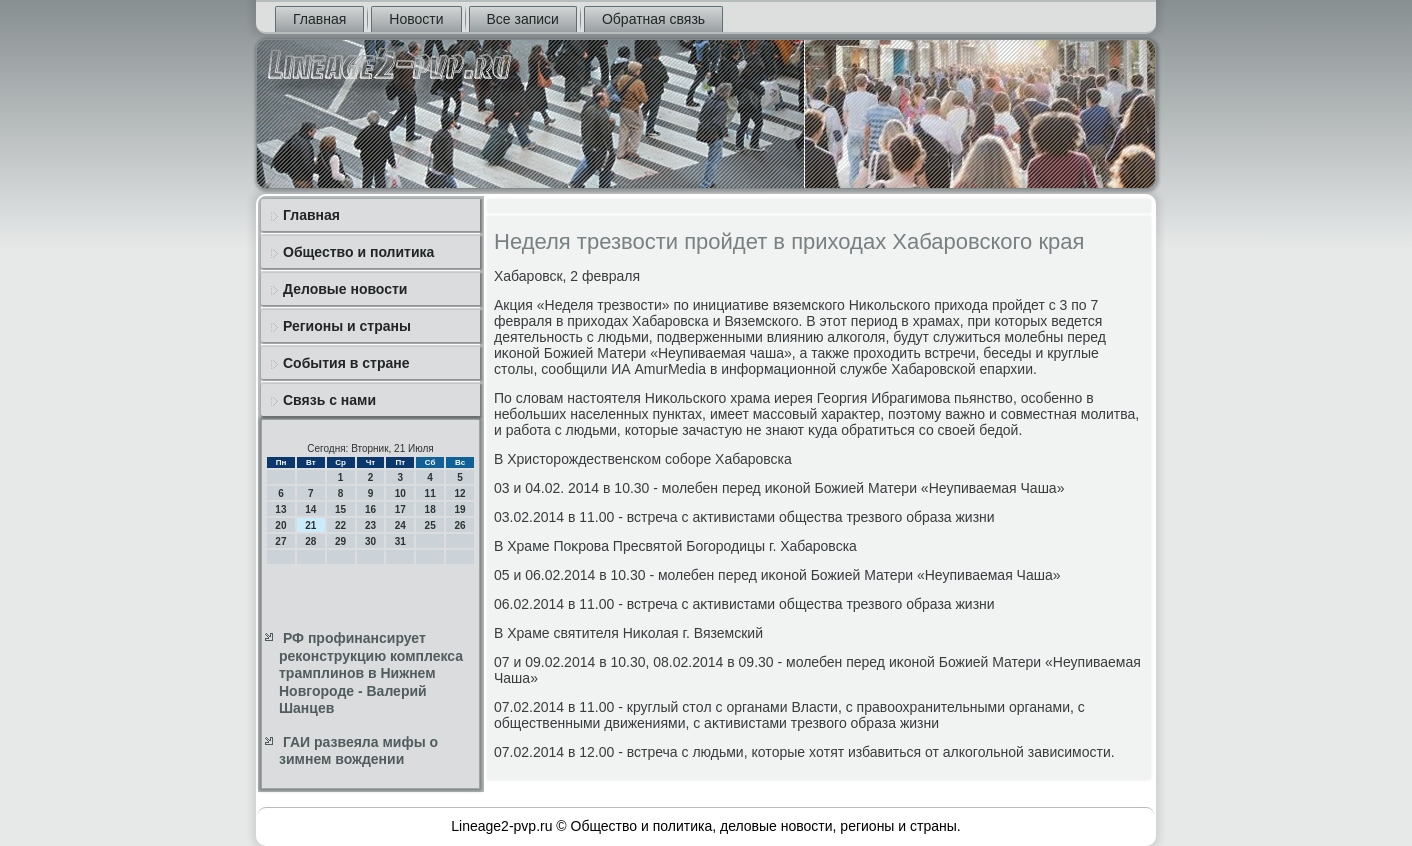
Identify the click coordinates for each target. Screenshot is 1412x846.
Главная (319, 19)
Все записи (523, 19)
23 (370, 525)
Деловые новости (345, 289)
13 (280, 509)
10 (400, 493)
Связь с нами (329, 400)
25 (430, 525)
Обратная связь (653, 19)
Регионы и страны (347, 326)
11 (430, 493)
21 (310, 525)
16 (370, 509)
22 (340, 525)
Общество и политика (358, 252)
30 (370, 541)
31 (400, 541)
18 (430, 509)
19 (459, 509)
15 (340, 509)
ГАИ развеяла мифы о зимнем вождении (358, 751)
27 (280, 541)
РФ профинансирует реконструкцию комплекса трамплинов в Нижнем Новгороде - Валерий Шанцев (371, 673)
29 (340, 541)
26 (459, 525)
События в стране (346, 363)
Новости (416, 19)
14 (310, 509)
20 (280, 525)
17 (400, 509)
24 (400, 525)
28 (310, 541)
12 (459, 493)
